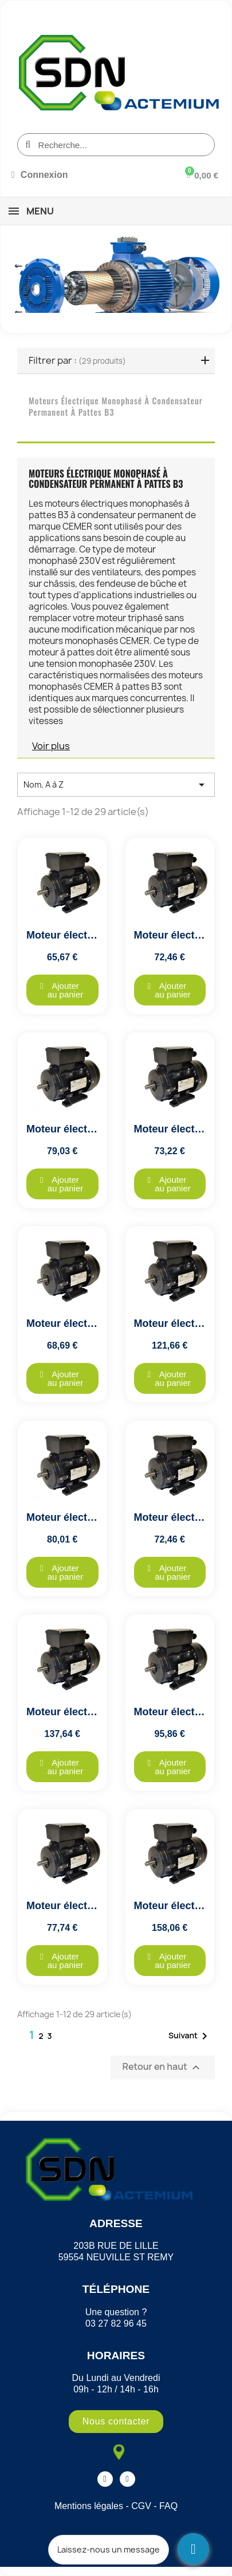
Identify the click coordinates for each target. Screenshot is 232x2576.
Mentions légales (88, 2506)
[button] (62, 990)
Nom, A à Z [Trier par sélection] (116, 785)
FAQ (168, 2506)
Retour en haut (163, 2068)
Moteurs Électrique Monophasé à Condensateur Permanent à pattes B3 (116, 406)
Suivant (189, 2036)
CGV (141, 2506)
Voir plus (51, 746)
